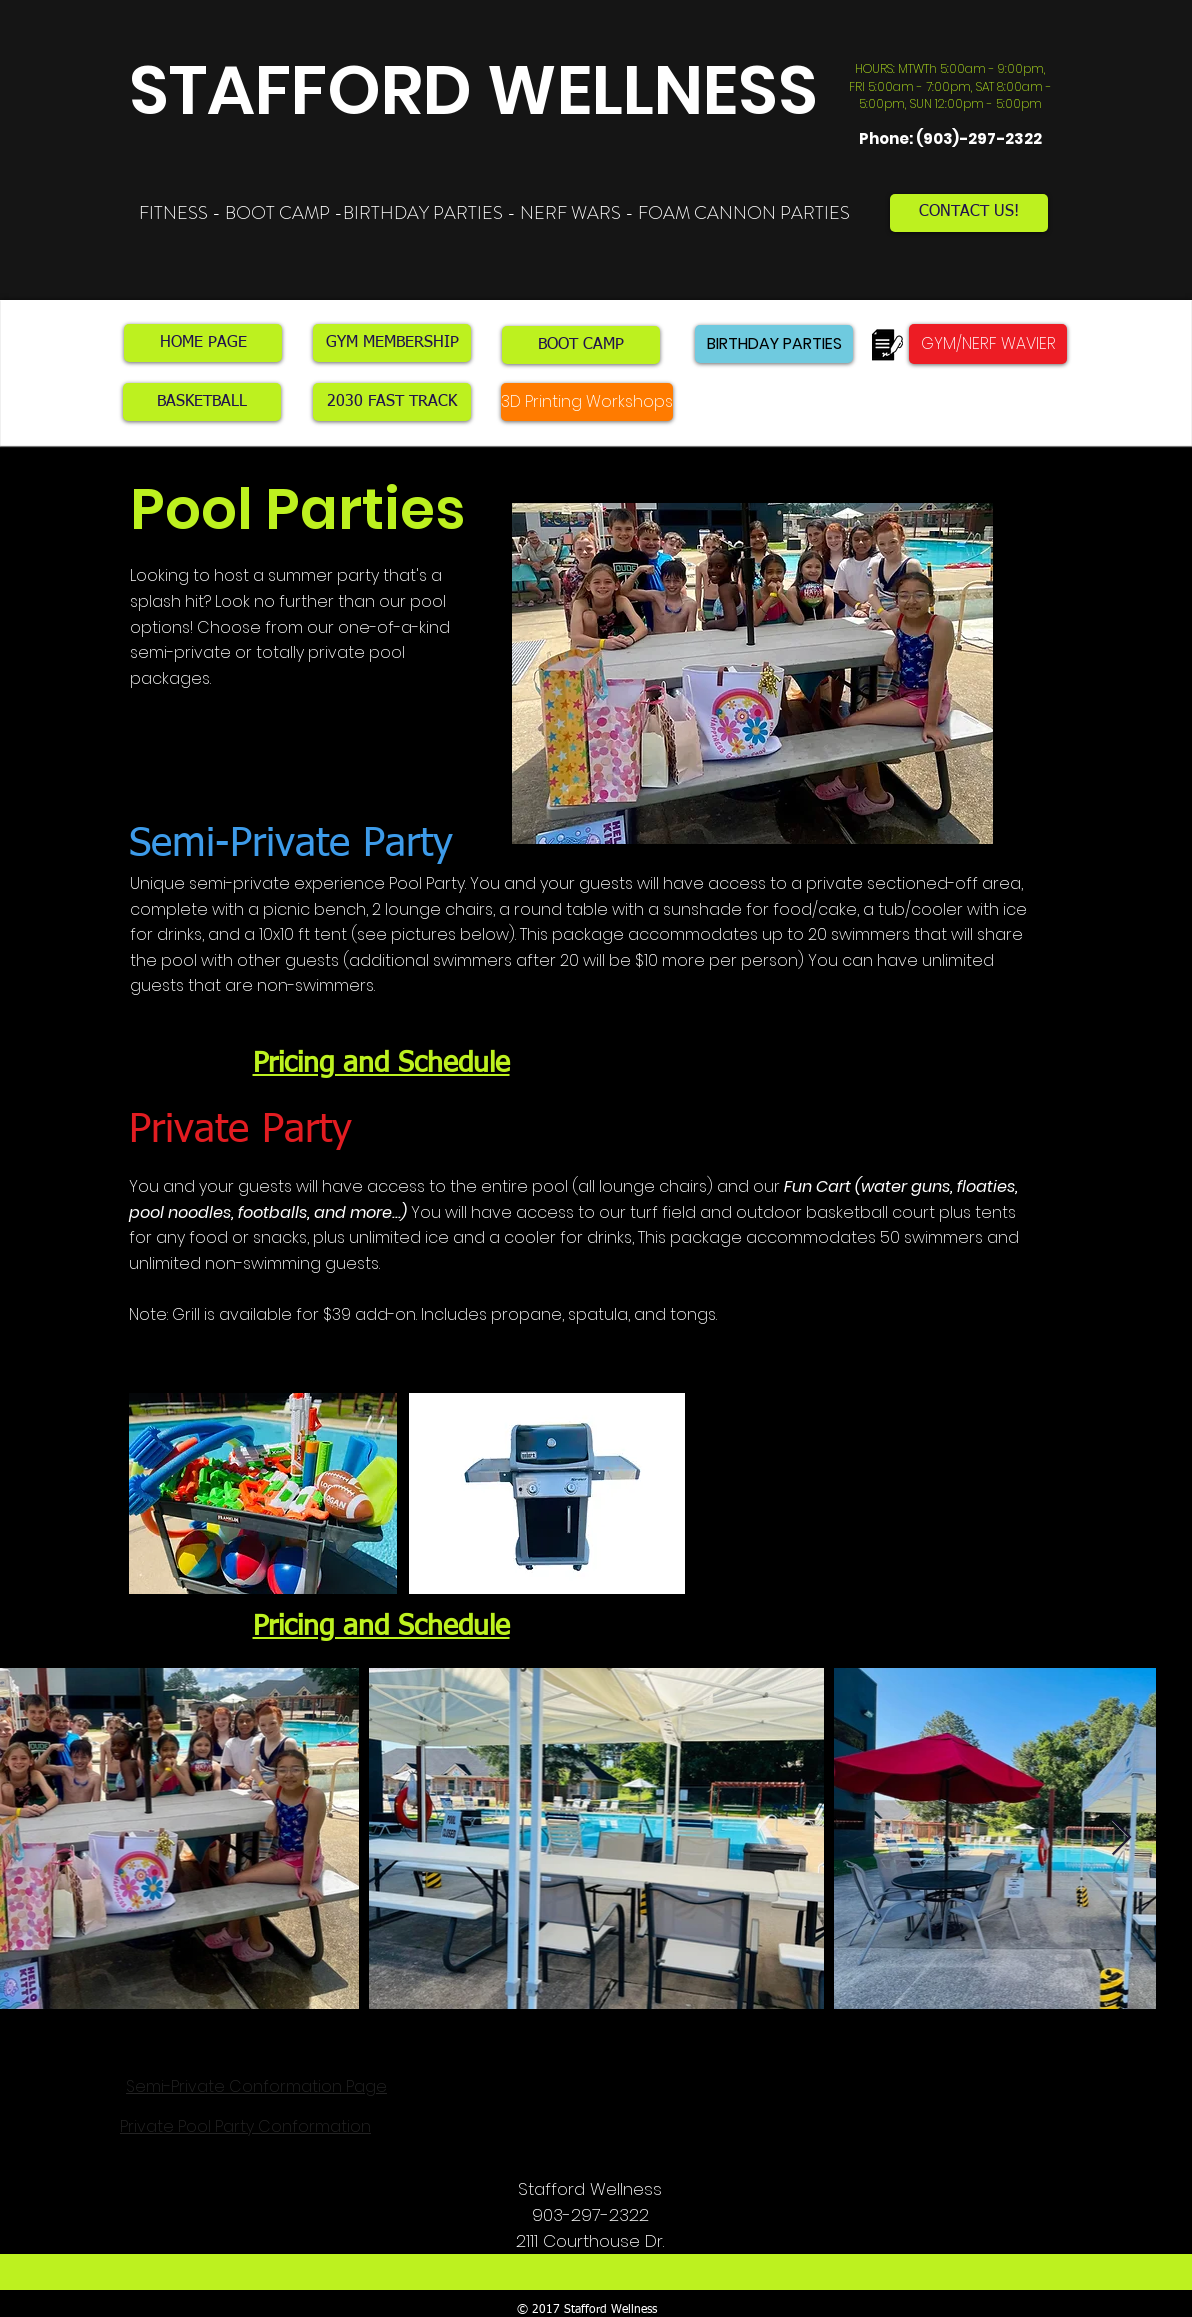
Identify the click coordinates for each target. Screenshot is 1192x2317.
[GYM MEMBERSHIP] (392, 343)
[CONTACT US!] (969, 213)
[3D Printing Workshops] (587, 402)
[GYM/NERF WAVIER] (988, 344)
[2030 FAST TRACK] (392, 402)
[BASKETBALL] (202, 402)
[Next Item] (1121, 1838)
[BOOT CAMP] (581, 345)
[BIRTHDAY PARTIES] (774, 344)
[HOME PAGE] (203, 343)
